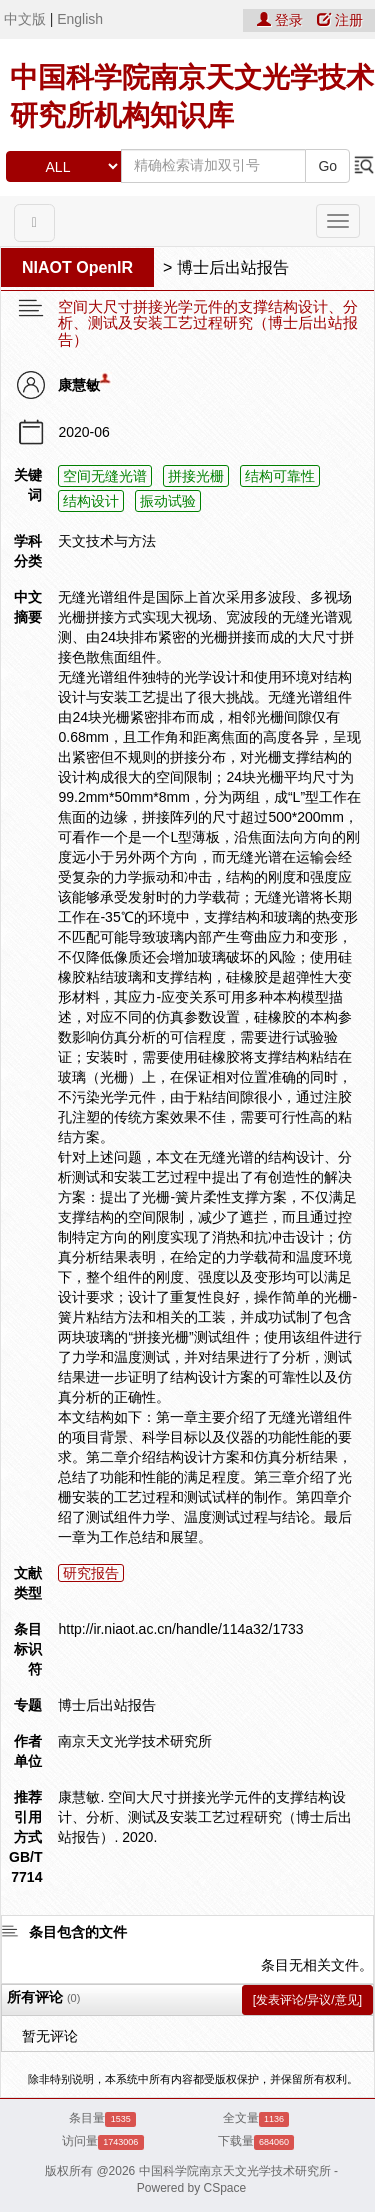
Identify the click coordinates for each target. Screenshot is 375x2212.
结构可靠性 (280, 476)
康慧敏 (79, 385)
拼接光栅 (196, 476)
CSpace (225, 2188)
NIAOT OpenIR (77, 267)
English (80, 19)
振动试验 (168, 501)
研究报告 (91, 1573)
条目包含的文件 (78, 1932)
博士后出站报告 (233, 267)
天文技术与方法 (107, 541)
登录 (282, 20)
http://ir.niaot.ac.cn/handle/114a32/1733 (180, 1629)
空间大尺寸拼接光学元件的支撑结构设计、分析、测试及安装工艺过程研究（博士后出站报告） (208, 323)
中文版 (25, 19)
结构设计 (91, 501)
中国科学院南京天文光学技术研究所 (235, 2171)
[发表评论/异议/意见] (307, 2000)
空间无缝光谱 (105, 476)
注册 (340, 20)
